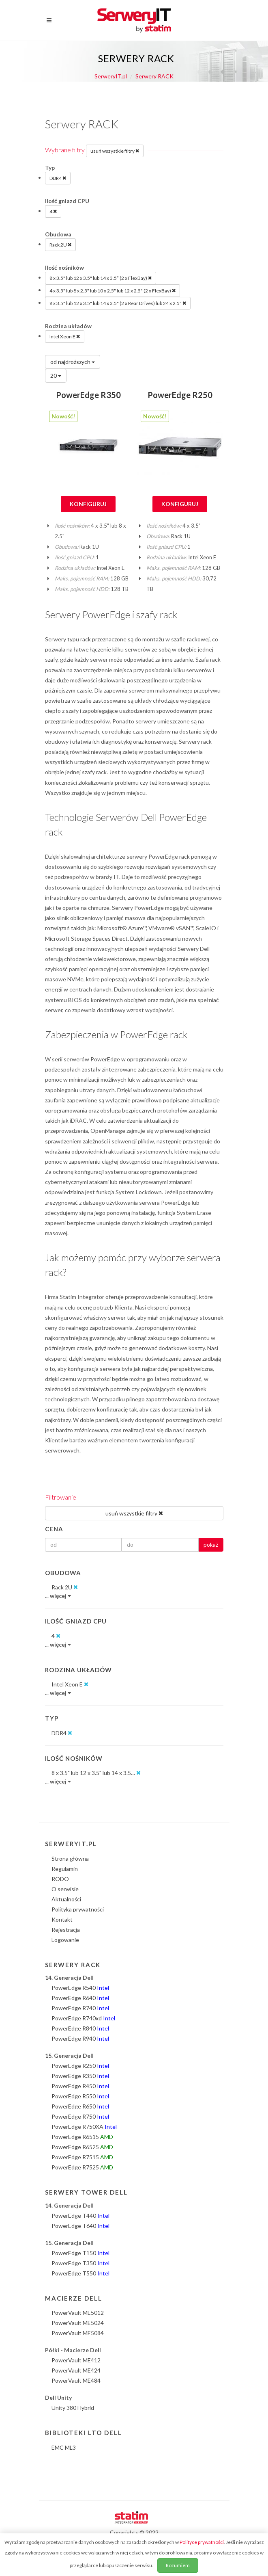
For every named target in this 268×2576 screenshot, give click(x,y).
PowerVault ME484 (76, 2380)
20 (55, 375)
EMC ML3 (63, 2447)
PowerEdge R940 (80, 2038)
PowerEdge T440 (80, 2215)
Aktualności (66, 1899)
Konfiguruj (88, 503)
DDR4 (57, 178)
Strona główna (70, 1858)
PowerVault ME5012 (77, 2312)
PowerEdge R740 (80, 2008)
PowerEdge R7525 (82, 2167)
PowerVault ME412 (76, 2360)
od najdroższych (72, 361)
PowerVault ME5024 (77, 2322)
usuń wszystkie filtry (114, 150)
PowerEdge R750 (80, 2116)
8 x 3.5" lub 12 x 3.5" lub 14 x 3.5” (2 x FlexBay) (100, 277)
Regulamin (64, 1868)
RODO (60, 1878)
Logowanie (65, 1939)
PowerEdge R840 (80, 2028)
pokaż (211, 1544)
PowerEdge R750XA (84, 2126)
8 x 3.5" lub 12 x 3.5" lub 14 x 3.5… (96, 1773)
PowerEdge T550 (80, 2273)
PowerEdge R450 (80, 2085)
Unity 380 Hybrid (72, 2407)
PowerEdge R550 (80, 2096)
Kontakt (62, 1919)
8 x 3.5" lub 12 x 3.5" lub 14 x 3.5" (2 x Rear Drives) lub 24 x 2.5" (117, 303)
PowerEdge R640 (80, 1997)
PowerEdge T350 (80, 2263)
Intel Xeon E (64, 336)
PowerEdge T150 (80, 2252)
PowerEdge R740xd (83, 2018)
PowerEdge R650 (80, 2106)
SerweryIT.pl (110, 76)
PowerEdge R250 (180, 395)
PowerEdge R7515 (82, 2157)
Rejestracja (65, 1929)
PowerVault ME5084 (77, 2332)
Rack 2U (60, 244)
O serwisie (65, 1888)
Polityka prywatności (77, 1909)
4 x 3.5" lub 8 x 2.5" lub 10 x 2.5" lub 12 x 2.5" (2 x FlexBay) (112, 290)
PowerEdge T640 (80, 2225)
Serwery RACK (154, 76)
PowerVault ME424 (76, 2370)
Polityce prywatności (202, 2542)
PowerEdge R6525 (82, 2146)
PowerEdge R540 (80, 1987)
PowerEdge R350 (88, 395)
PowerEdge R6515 (82, 2136)
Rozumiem (178, 2565)
